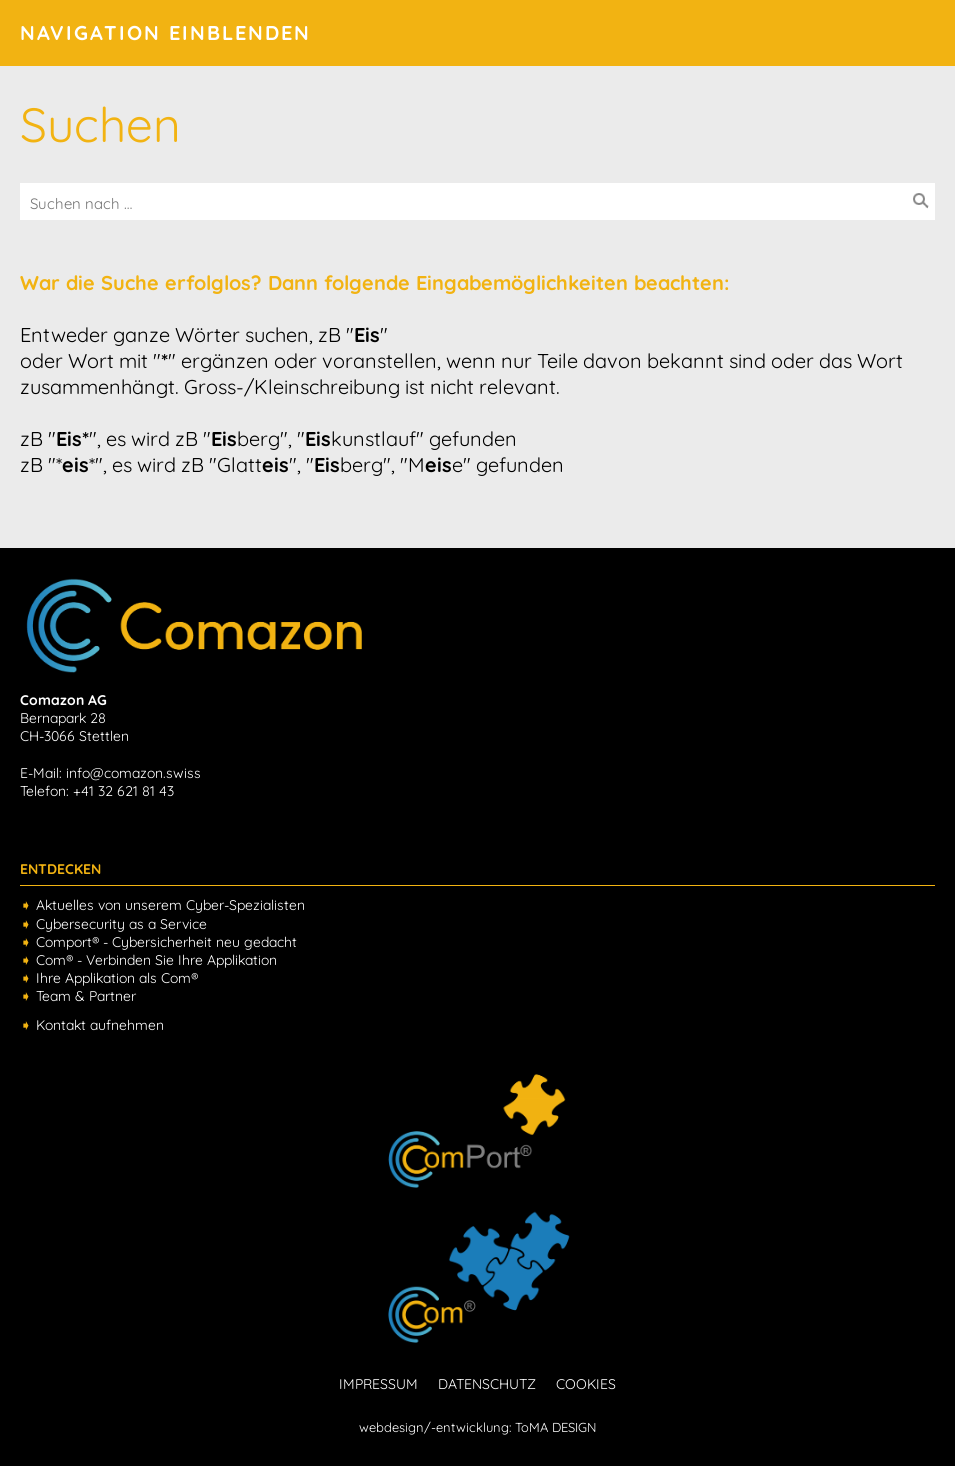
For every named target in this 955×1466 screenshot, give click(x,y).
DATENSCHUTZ (487, 1384)
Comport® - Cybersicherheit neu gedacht (166, 942)
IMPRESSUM (378, 1384)
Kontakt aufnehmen (100, 1025)
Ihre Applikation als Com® (117, 978)
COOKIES (586, 1384)
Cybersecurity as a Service (121, 924)
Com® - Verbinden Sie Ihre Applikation (156, 960)
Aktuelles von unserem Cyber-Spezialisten (170, 905)
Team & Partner (86, 996)
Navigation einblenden (165, 32)
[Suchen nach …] (477, 203)
